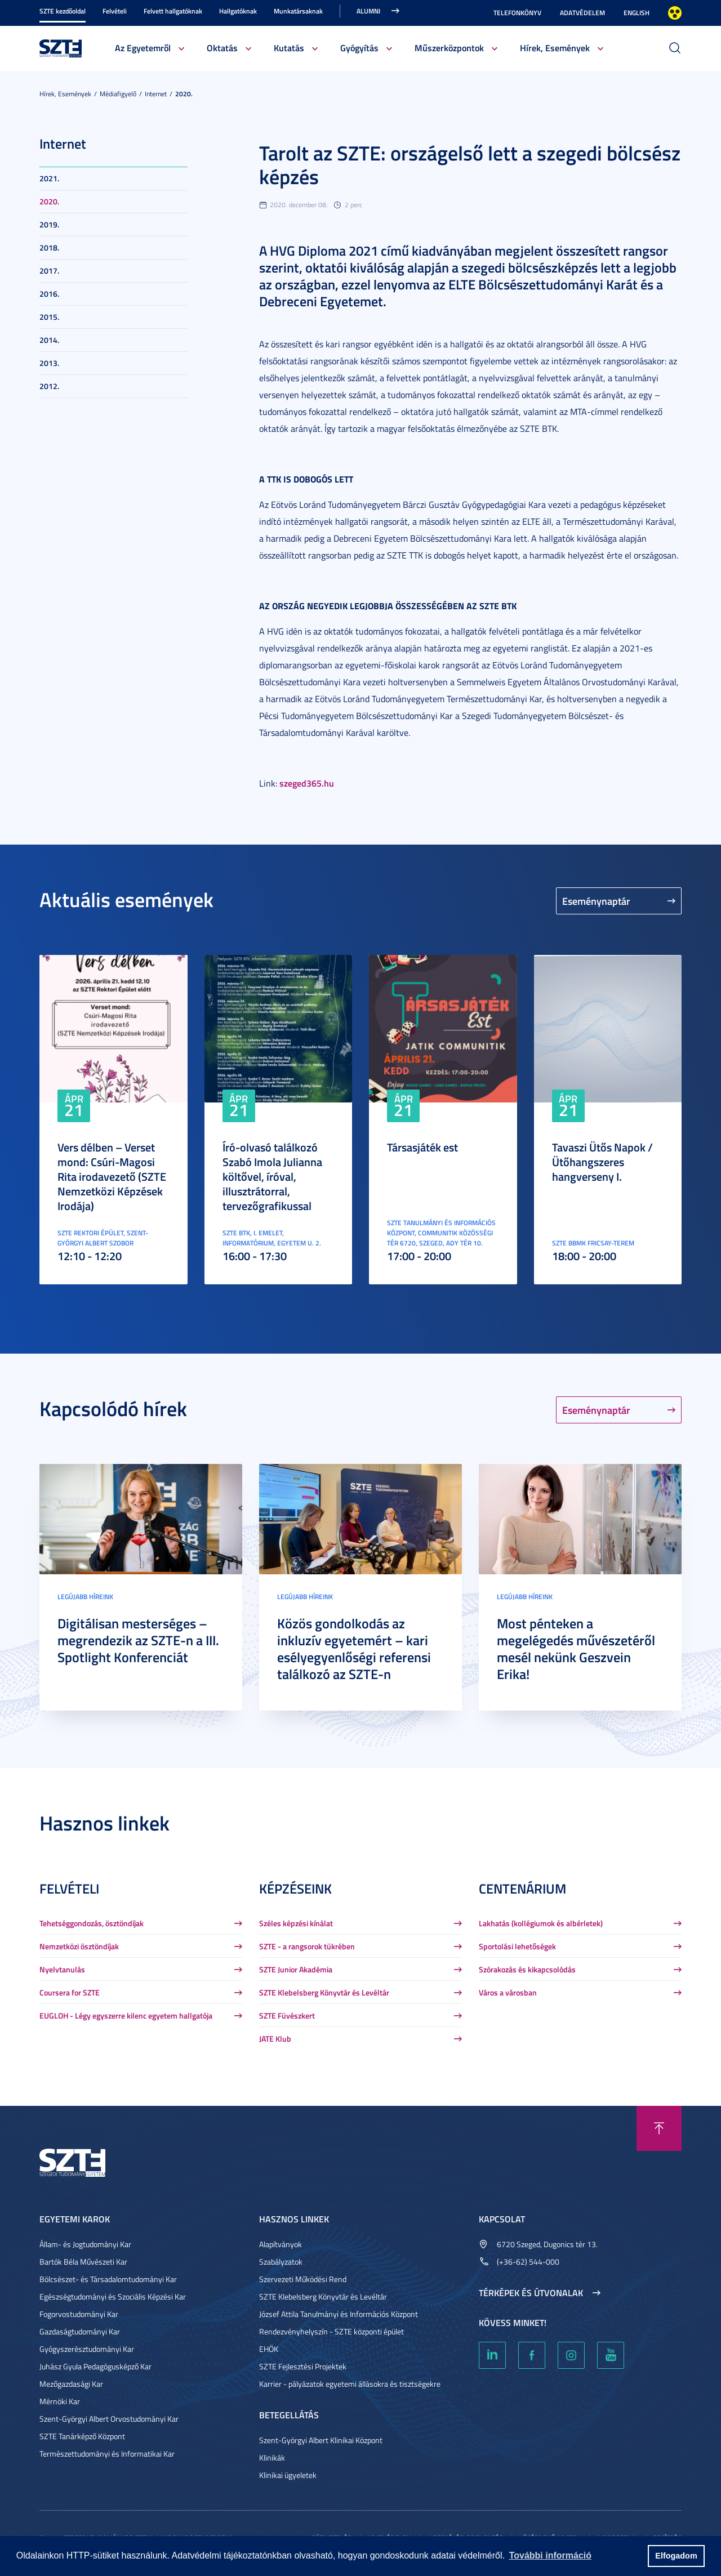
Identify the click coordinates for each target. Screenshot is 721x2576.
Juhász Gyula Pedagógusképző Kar (95, 2366)
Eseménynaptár (596, 901)
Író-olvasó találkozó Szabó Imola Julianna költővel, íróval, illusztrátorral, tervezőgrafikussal (272, 1176)
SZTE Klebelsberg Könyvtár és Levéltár (324, 1992)
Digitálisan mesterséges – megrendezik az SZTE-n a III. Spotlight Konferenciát (138, 1640)
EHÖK (268, 2348)
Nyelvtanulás (62, 1969)
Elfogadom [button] (676, 2555)
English (636, 12)
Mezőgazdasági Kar (71, 2383)
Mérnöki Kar (59, 2401)
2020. (184, 94)
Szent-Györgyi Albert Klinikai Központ (320, 2440)
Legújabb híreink (85, 1596)
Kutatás (289, 47)
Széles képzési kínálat (296, 1923)
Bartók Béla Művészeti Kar (83, 2261)
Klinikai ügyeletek (288, 2475)
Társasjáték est (422, 1147)
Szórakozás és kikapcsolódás (527, 1969)
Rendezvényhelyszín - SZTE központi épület (331, 2331)
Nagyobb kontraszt (675, 13)
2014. (49, 339)
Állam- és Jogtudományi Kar (85, 2244)
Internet (156, 94)
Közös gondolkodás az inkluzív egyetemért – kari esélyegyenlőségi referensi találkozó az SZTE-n (354, 1649)
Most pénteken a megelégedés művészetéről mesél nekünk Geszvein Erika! (576, 1649)
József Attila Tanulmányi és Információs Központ (338, 2314)
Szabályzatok (280, 2261)
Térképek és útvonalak (531, 2292)
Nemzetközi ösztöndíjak (79, 1946)
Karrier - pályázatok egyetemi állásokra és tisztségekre (349, 2383)
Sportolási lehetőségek (517, 1946)
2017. (49, 270)
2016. (49, 293)
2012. (49, 386)
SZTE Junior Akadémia (295, 1969)
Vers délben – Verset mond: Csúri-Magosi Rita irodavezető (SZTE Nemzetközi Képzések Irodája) (111, 1176)
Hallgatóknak (238, 11)
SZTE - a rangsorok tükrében (307, 1946)
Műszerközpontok (449, 47)
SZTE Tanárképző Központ (82, 2436)
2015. (49, 316)
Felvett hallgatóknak (173, 11)
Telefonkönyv (517, 12)
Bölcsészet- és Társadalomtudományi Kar (108, 2279)
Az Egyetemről (143, 47)
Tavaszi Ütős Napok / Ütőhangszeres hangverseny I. (602, 1161)
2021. (49, 178)
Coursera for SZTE (69, 1992)
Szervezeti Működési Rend (302, 2279)
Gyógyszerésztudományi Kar (86, 2348)
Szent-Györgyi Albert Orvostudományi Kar (109, 2418)
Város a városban (508, 1992)
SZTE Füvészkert (287, 2015)
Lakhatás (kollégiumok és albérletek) (541, 1923)
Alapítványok (280, 2244)
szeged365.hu (306, 782)
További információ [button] (550, 2555)
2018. (49, 247)
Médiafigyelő (118, 94)
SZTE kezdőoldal (62, 11)
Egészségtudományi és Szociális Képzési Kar (112, 2296)
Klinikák (272, 2457)
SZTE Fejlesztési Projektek (302, 2366)
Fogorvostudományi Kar (78, 2314)
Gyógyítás (359, 47)
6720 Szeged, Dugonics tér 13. (547, 2244)
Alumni (368, 11)
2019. (49, 224)
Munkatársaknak (298, 11)
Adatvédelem (582, 12)
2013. (49, 363)
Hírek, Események (555, 47)
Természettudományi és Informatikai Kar (107, 2453)
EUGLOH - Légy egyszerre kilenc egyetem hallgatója (125, 2015)
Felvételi (115, 11)
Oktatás (222, 47)
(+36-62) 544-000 (528, 2261)
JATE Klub (275, 2038)
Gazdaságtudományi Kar (79, 2331)
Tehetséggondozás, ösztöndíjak (91, 1923)
